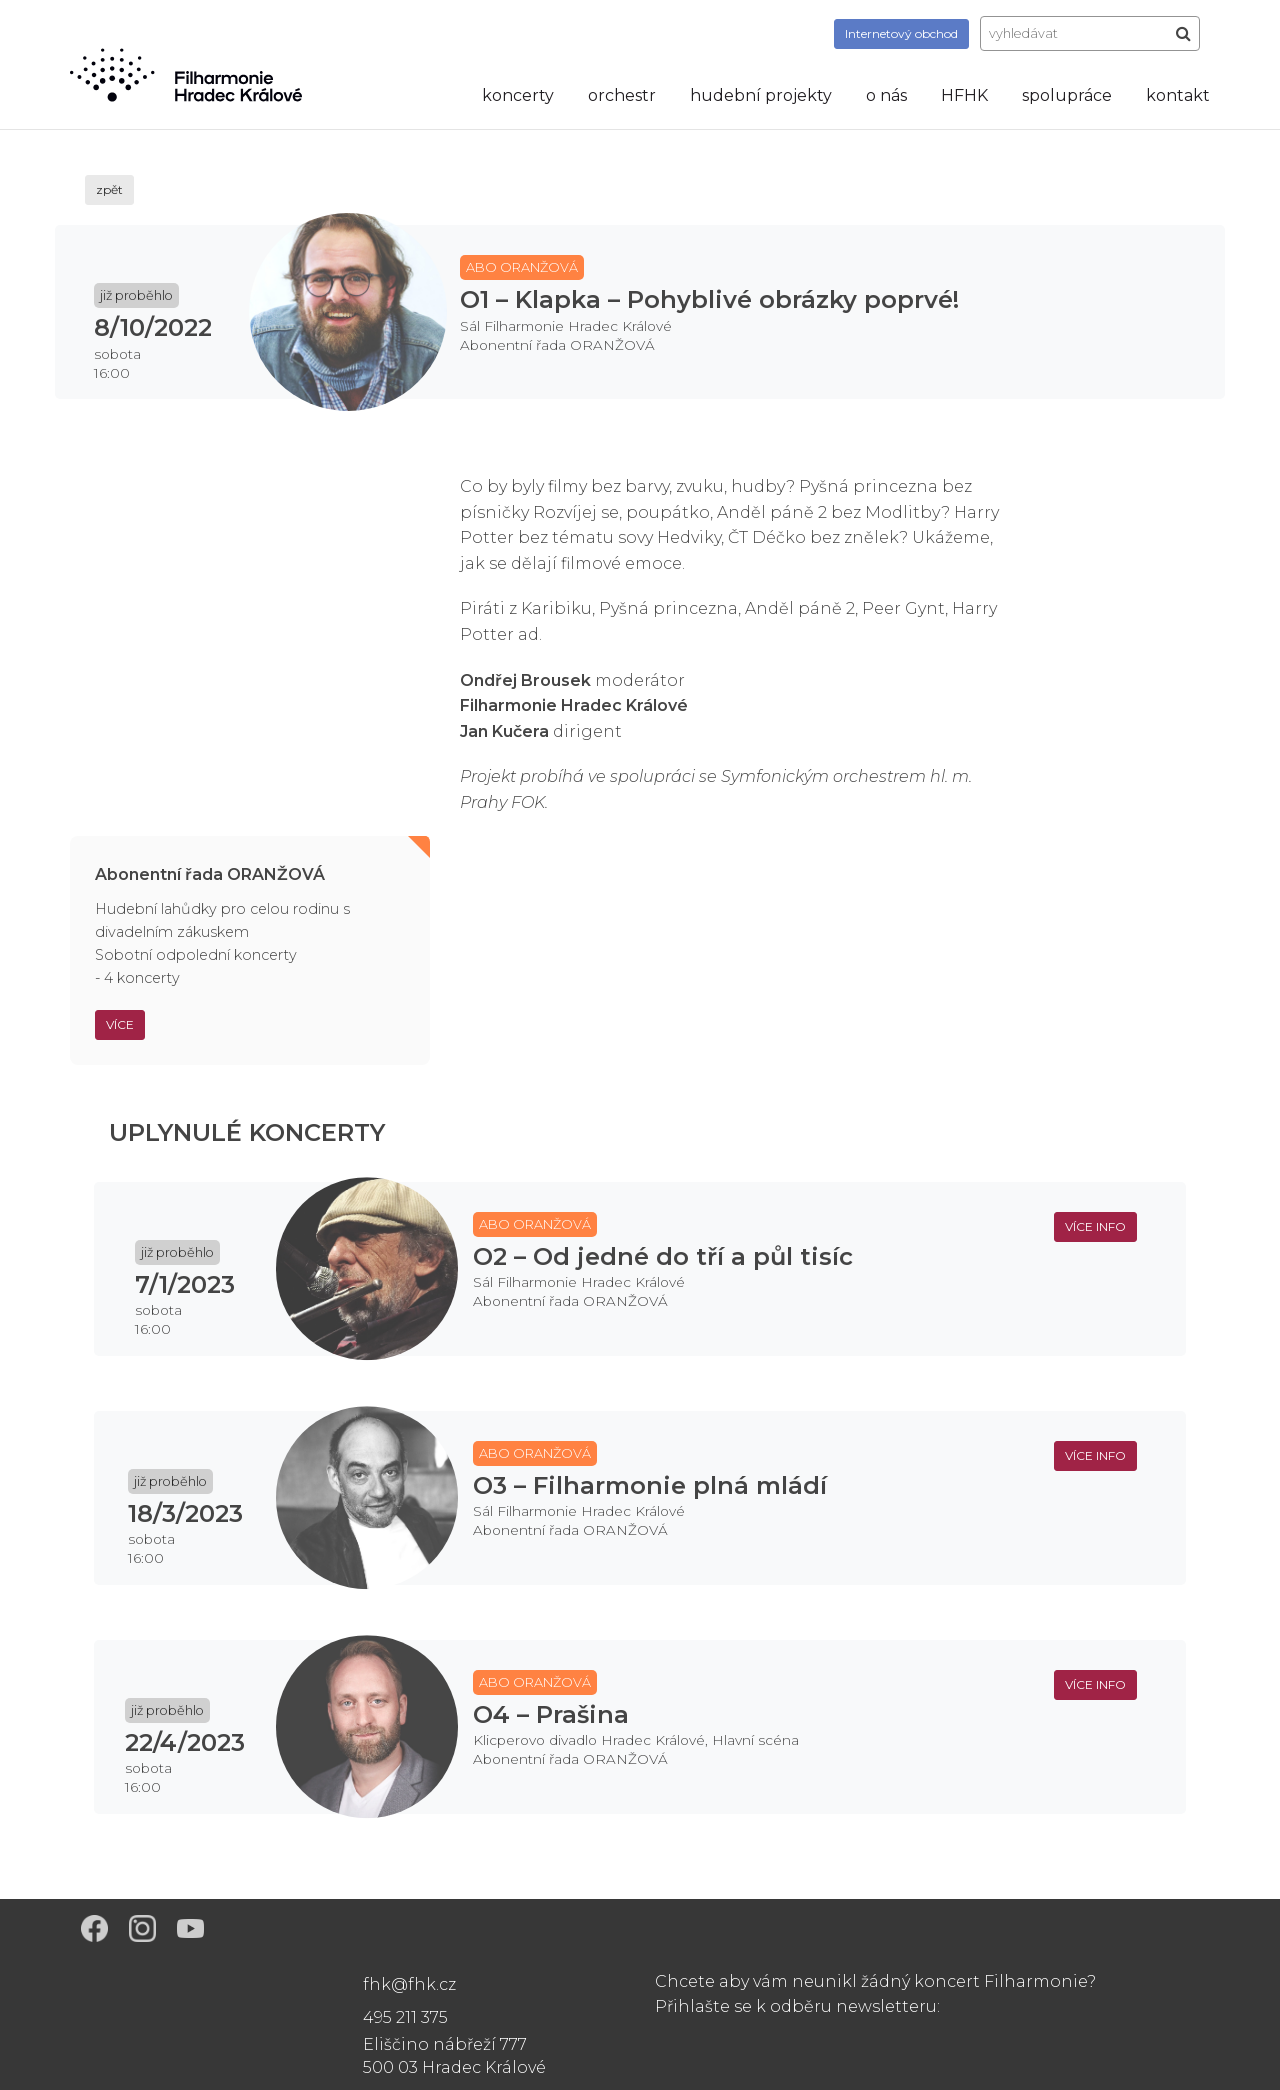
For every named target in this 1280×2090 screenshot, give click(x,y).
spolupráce (1067, 95)
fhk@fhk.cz (409, 1984)
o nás (886, 95)
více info (1095, 1226)
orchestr (622, 95)
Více (120, 1024)
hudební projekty (761, 95)
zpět (109, 189)
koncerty (518, 95)
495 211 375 (405, 2017)
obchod (901, 33)
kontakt (1178, 95)
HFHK (964, 95)
